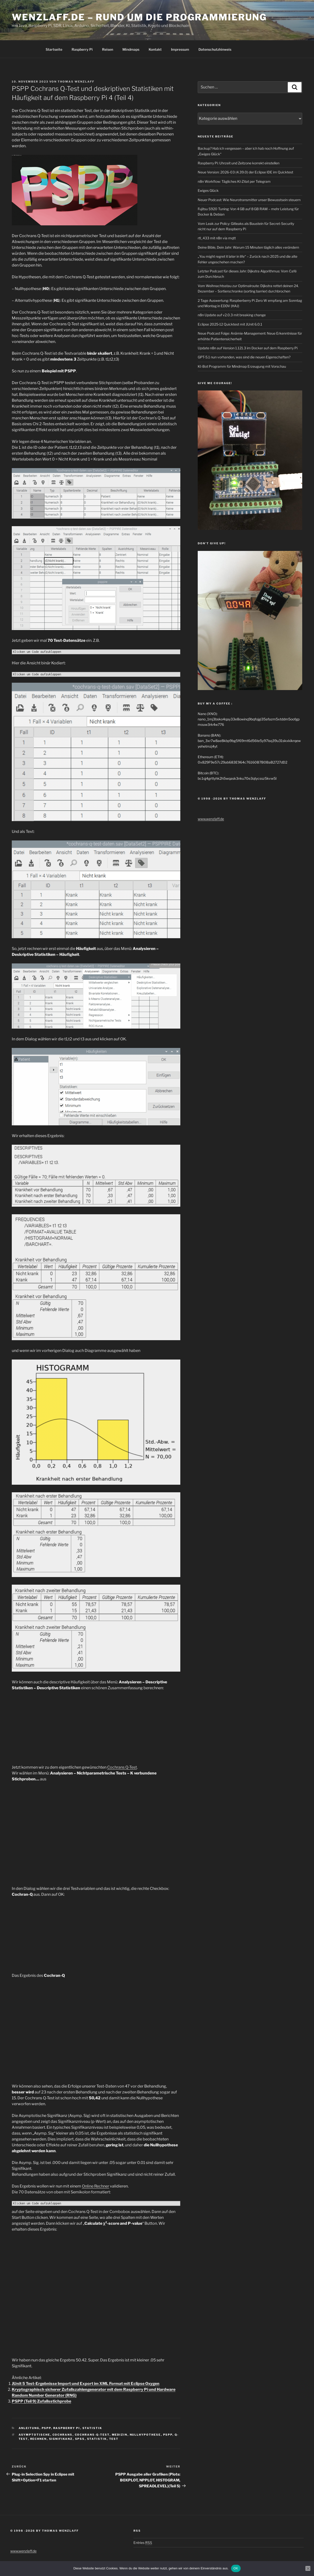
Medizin (120, 2434)
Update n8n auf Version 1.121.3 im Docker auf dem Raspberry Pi (248, 348)
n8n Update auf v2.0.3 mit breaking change (232, 315)
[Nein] (307, 2568)
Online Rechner (95, 2186)
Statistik (92, 2428)
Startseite (54, 49)
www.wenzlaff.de (211, 819)
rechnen (38, 2439)
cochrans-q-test (92, 2434)
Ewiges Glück (208, 190)
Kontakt (155, 49)
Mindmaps (130, 49)
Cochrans (62, 2434)
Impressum (180, 49)
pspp (167, 2434)
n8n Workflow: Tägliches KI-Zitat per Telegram (234, 181)
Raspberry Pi (82, 49)
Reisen (107, 49)
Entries (142, 2542)
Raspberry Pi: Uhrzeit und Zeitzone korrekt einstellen (238, 163)
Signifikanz (61, 2439)
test (114, 2439)
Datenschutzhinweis (214, 49)
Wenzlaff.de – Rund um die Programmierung (139, 17)
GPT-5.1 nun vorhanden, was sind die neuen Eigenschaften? (244, 357)
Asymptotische (34, 2434)
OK (236, 2568)
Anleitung (29, 2428)
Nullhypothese (145, 2434)
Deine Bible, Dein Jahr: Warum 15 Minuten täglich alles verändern (248, 247)
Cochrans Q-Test (122, 1767)
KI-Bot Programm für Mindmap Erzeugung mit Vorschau (242, 366)
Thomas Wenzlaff (76, 81)
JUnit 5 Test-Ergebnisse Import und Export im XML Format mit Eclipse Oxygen (85, 2383)
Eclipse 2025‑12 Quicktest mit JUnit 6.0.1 (230, 324)
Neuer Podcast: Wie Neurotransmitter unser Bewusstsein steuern (249, 200)
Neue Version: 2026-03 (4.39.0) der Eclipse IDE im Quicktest (245, 172)
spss (80, 2439)
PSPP (46, 2428)
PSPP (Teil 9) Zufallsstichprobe (41, 2401)
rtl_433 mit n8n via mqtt (217, 238)
